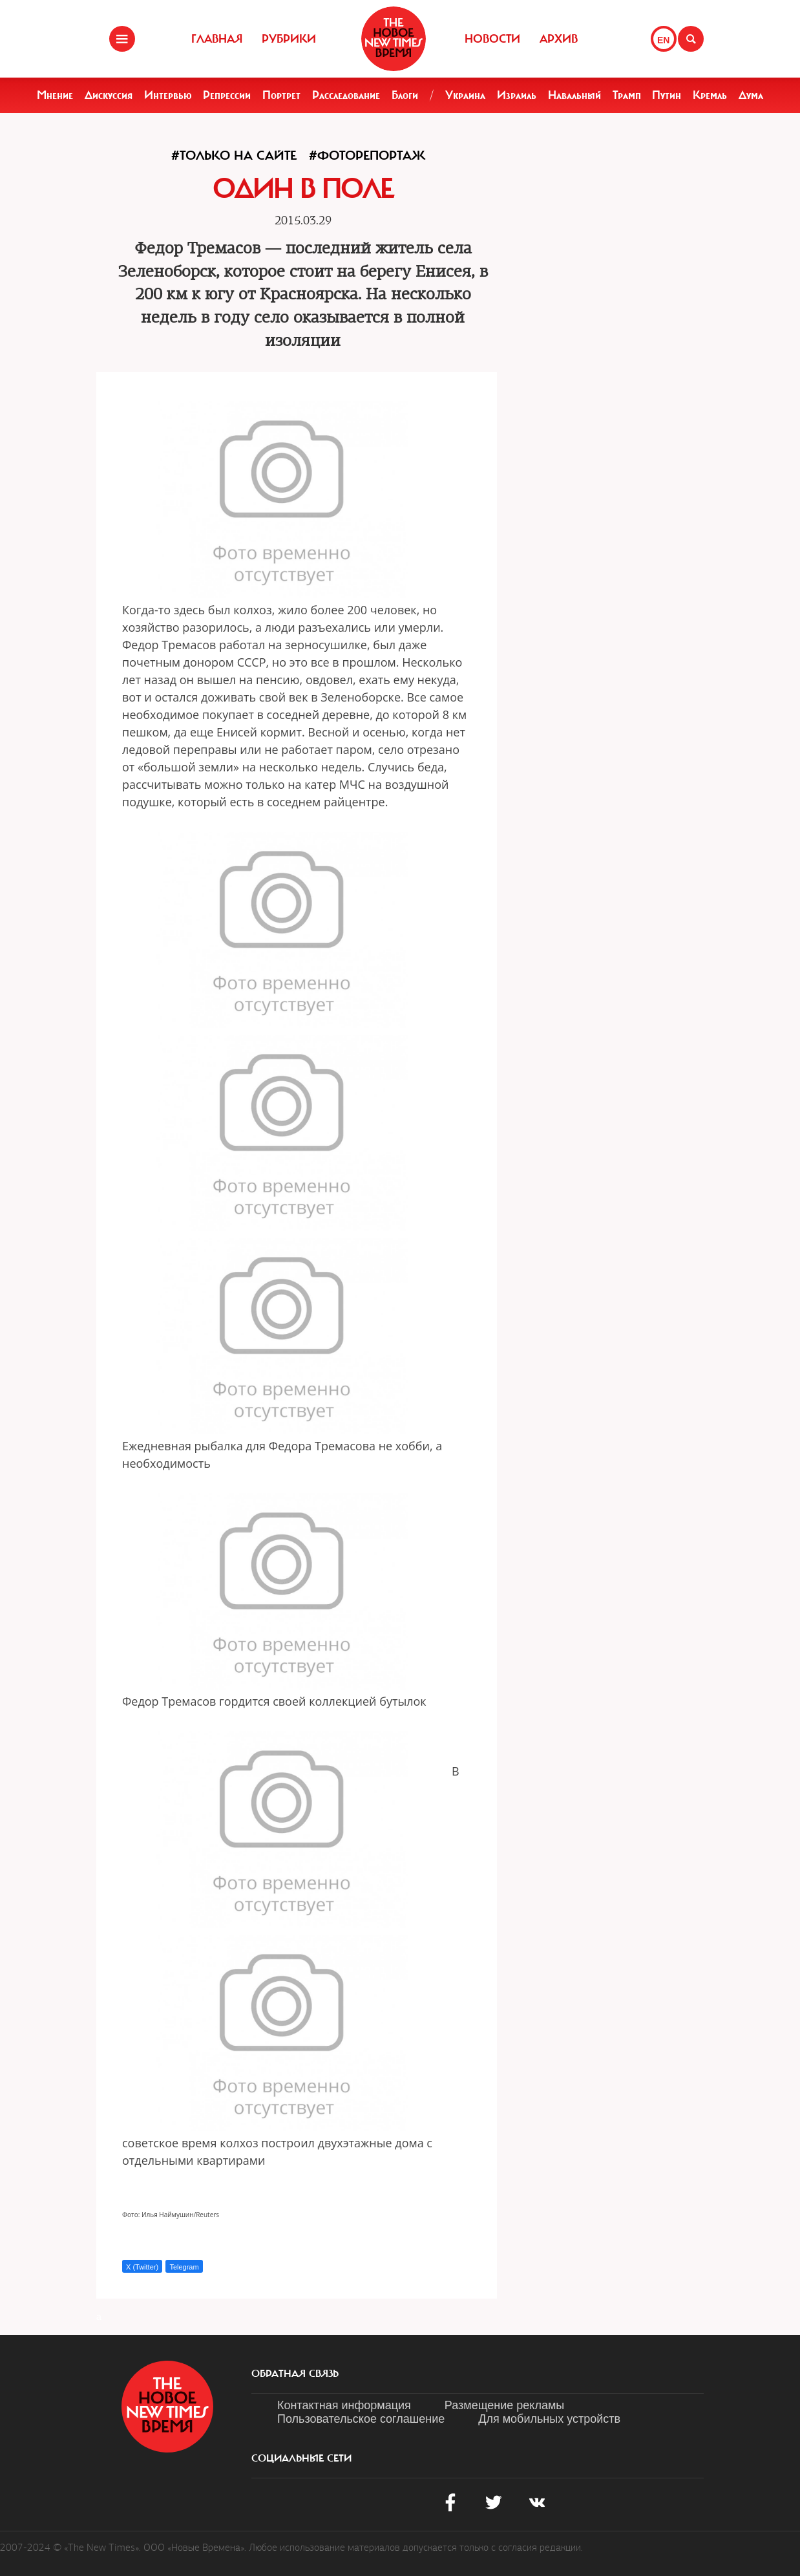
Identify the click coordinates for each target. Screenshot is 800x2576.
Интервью (168, 95)
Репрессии (227, 95)
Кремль (710, 95)
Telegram (183, 2267)
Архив (559, 39)
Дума (751, 95)
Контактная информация (344, 2405)
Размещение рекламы (504, 2405)
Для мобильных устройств (549, 2418)
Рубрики (289, 39)
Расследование (346, 95)
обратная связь (295, 2373)
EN (663, 40)
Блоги (405, 95)
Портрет (281, 95)
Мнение (55, 95)
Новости (492, 39)
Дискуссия (108, 95)
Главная (216, 39)
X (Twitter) (142, 2267)
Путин (666, 95)
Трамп (627, 95)
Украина (465, 95)
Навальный (574, 95)
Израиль (516, 95)
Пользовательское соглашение (361, 2418)
